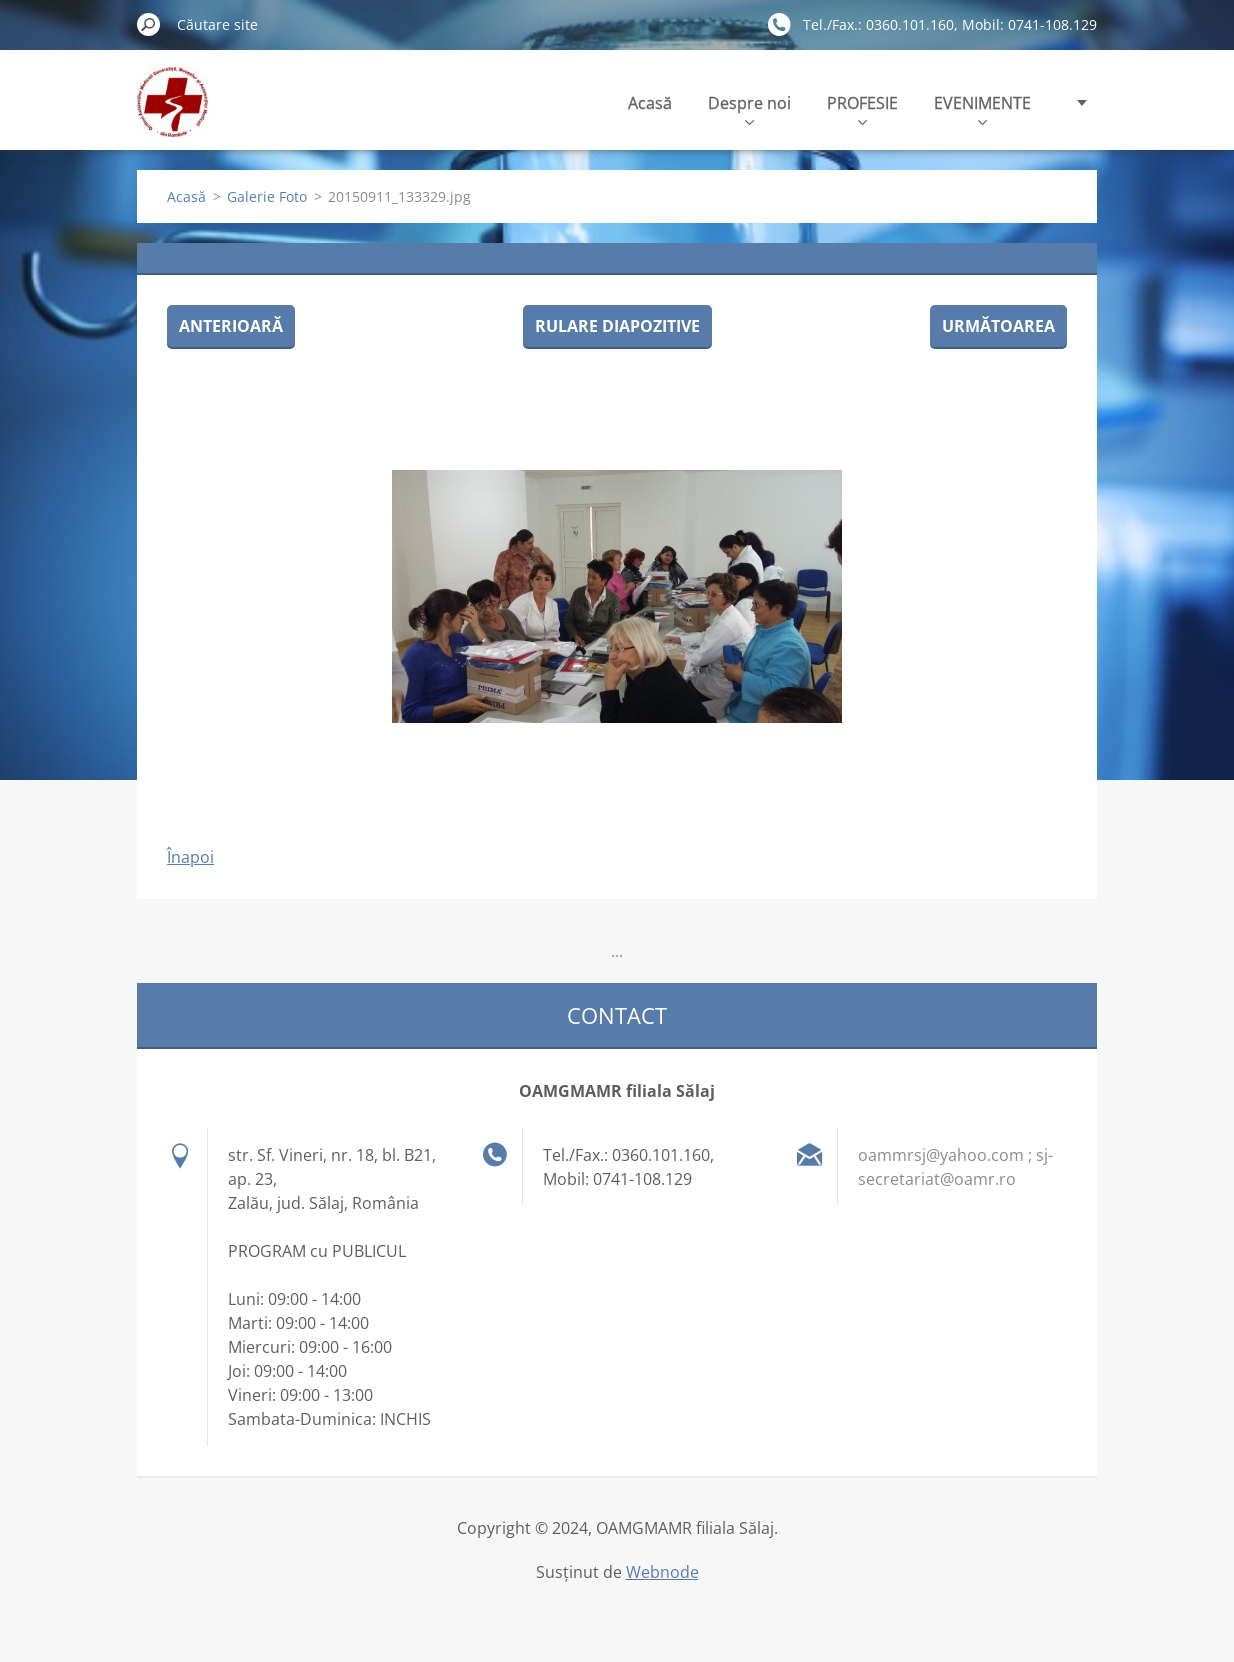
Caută (149, 24)
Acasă (650, 103)
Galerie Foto (267, 196)
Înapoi (190, 857)
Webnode (662, 1572)
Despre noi (749, 108)
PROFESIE (862, 108)
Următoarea (998, 326)
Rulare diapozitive (617, 326)
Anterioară (231, 326)
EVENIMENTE (982, 108)
